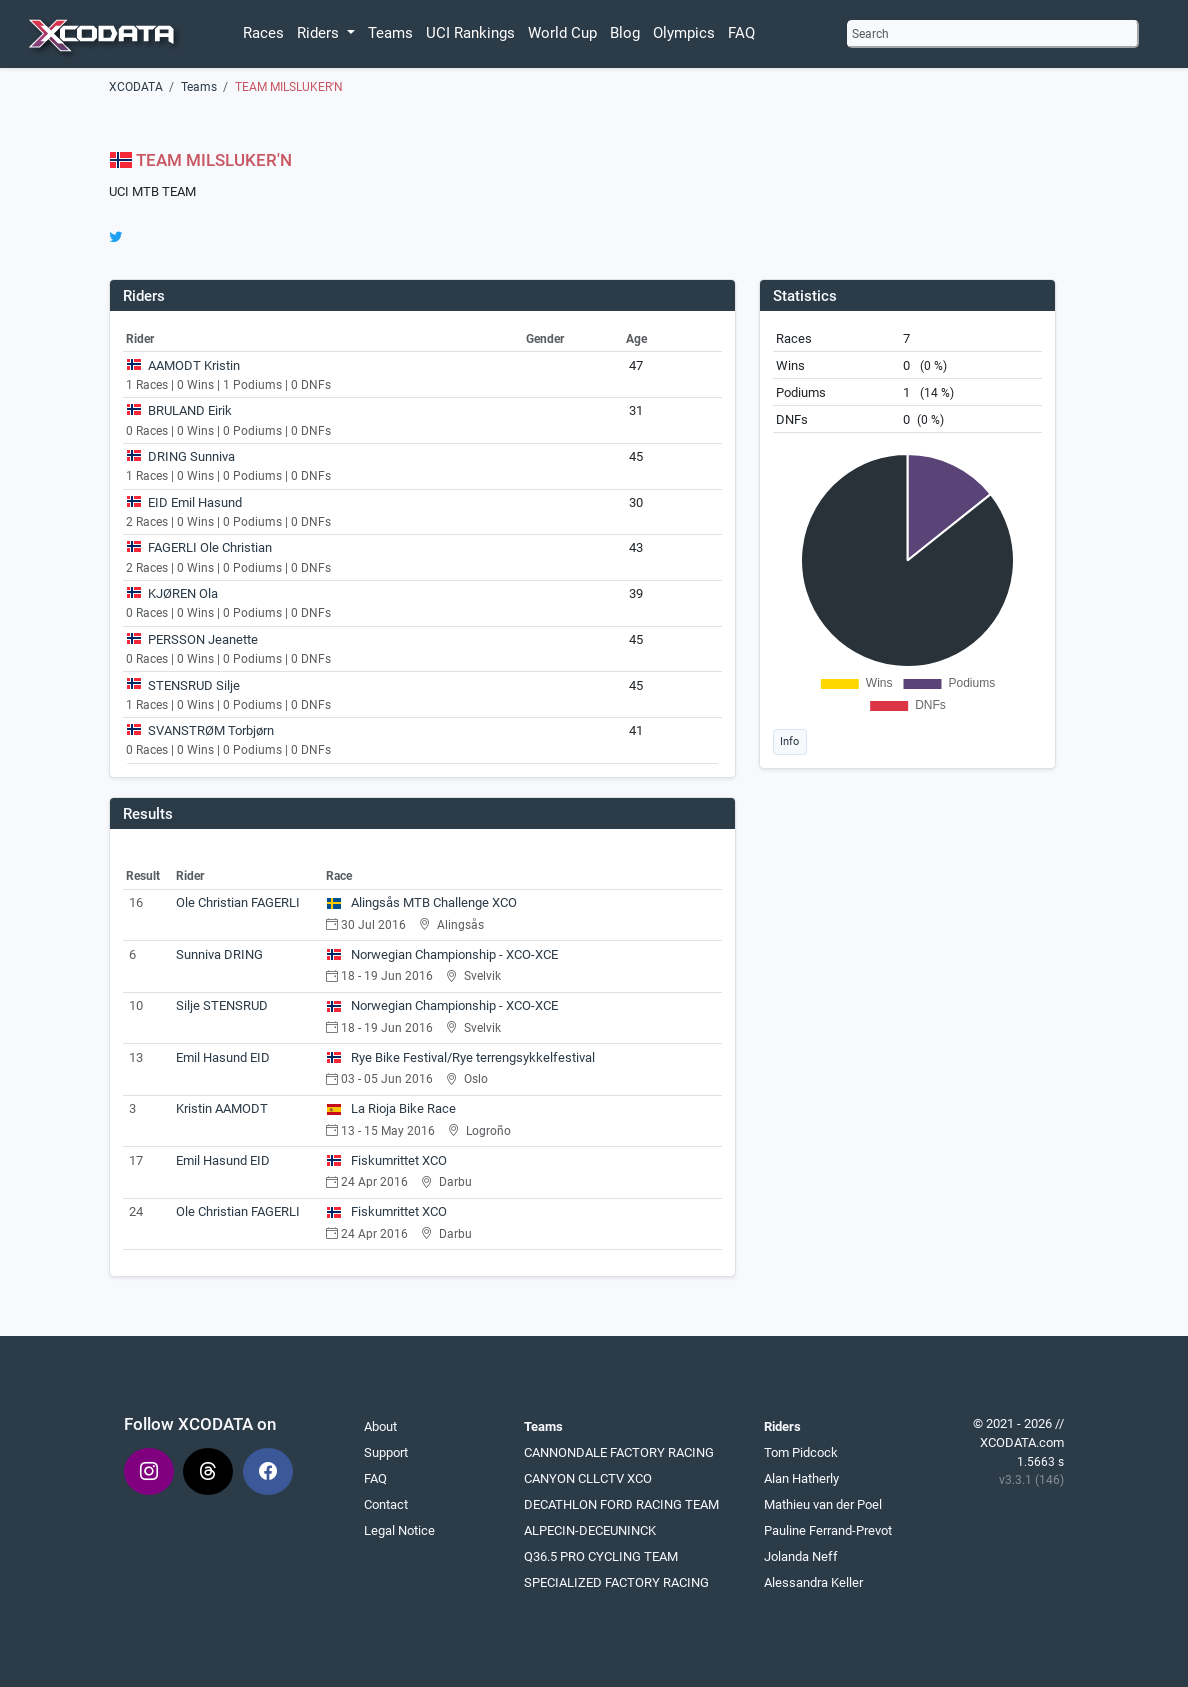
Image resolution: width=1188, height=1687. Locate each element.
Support (386, 1452)
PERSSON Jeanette (203, 639)
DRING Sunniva (191, 456)
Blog (625, 33)
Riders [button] (320, 33)
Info (789, 741)
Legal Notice (399, 1530)
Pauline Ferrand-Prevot (828, 1530)
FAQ (741, 33)
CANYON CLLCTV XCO (588, 1478)
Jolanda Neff (801, 1556)
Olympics (684, 33)
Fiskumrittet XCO (387, 1160)
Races (263, 33)
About (380, 1426)
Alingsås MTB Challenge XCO (422, 902)
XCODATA (136, 87)
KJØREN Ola (183, 593)
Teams (390, 33)
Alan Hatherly (801, 1478)
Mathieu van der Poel (823, 1504)
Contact (386, 1504)
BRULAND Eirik (190, 410)
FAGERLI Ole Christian (210, 547)
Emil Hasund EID (223, 1057)
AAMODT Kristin (194, 365)
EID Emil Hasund (195, 502)
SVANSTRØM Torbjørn (211, 730)
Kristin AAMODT (222, 1108)
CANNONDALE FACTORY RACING (619, 1452)
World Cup (562, 33)
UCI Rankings (470, 33)
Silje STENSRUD (222, 1005)
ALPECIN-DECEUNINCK (590, 1530)
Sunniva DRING (219, 954)
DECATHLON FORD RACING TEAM (621, 1504)
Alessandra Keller (813, 1582)
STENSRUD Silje (194, 685)
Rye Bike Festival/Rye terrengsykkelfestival (461, 1057)
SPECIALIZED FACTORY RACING (616, 1582)
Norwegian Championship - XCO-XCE (442, 954)
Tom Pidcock (801, 1452)
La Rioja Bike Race (391, 1108)
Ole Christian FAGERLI (238, 902)
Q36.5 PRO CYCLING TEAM (601, 1556)
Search (870, 34)
